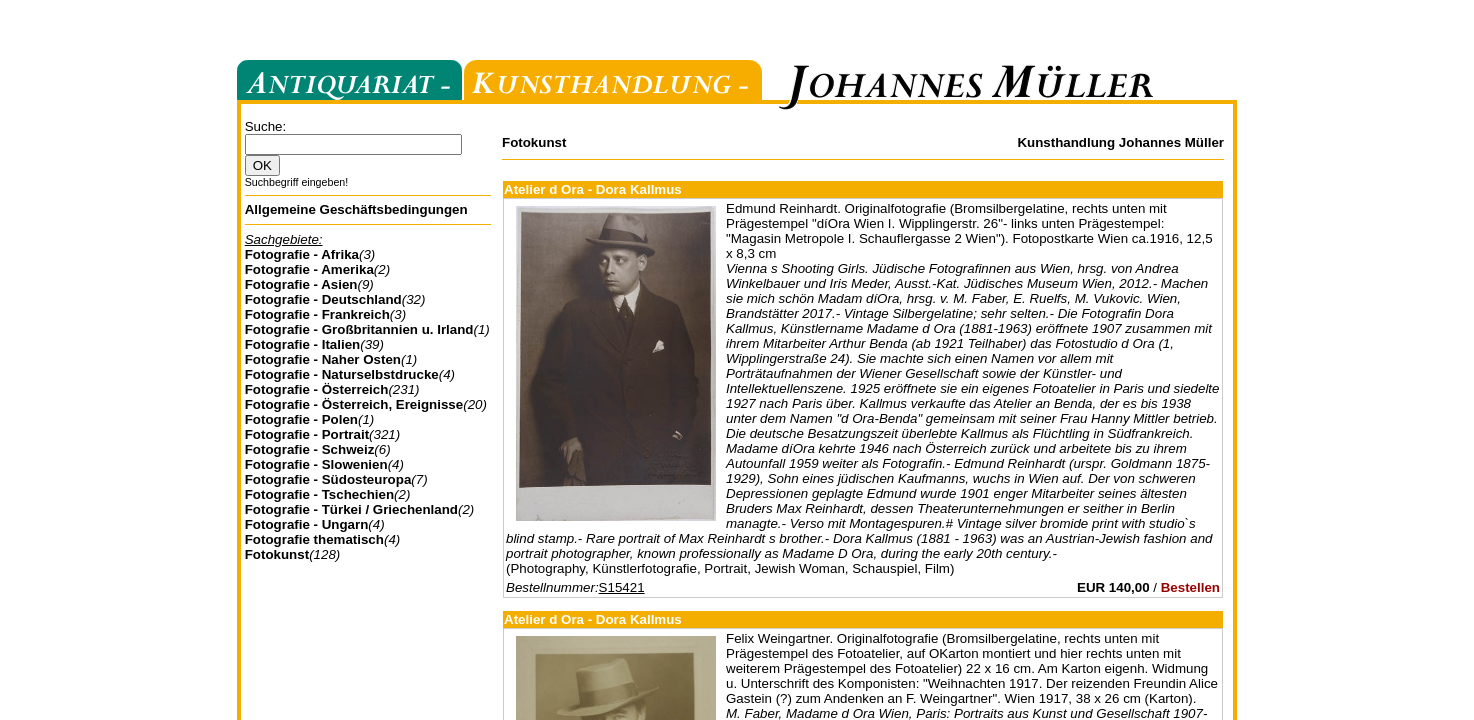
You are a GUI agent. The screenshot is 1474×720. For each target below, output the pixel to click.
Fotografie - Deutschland (323, 299)
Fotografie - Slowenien (316, 464)
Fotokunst (277, 554)
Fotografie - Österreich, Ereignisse (354, 404)
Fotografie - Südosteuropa (328, 479)
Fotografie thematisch (314, 539)
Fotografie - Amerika (309, 269)
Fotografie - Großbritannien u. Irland (359, 329)
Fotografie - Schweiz (310, 449)
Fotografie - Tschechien (319, 494)
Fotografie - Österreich (317, 389)
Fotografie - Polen (301, 419)
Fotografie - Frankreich (317, 314)
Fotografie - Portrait (307, 434)
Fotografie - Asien (301, 284)
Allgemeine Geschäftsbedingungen (356, 209)
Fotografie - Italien (303, 344)
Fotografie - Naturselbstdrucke (342, 374)
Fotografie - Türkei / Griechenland (351, 509)
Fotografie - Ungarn (307, 524)
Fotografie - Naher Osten (323, 359)
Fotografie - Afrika (302, 254)
